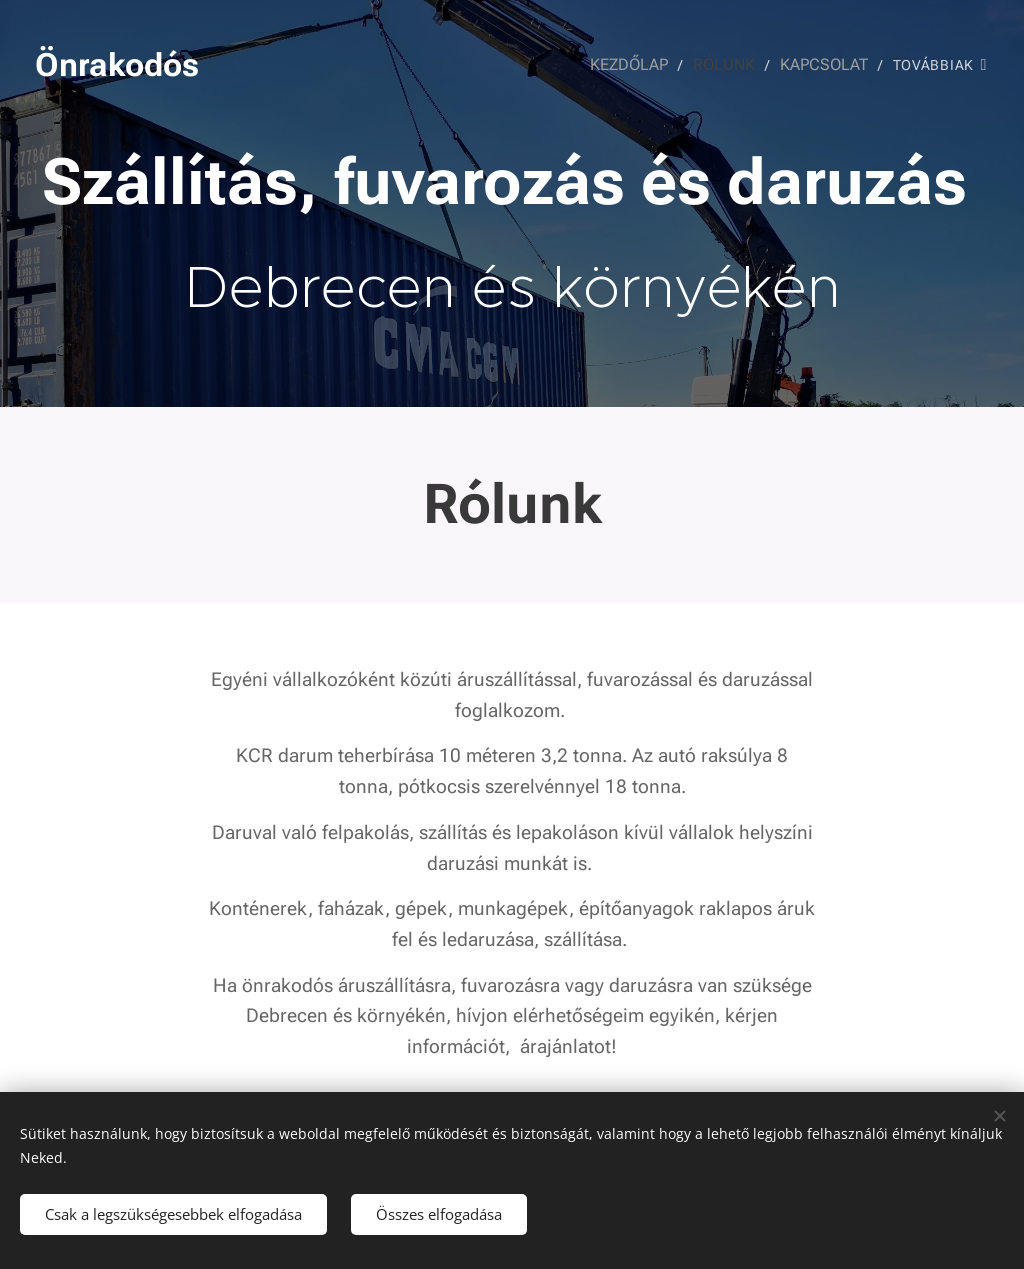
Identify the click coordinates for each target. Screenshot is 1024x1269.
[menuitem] (643, 65)
